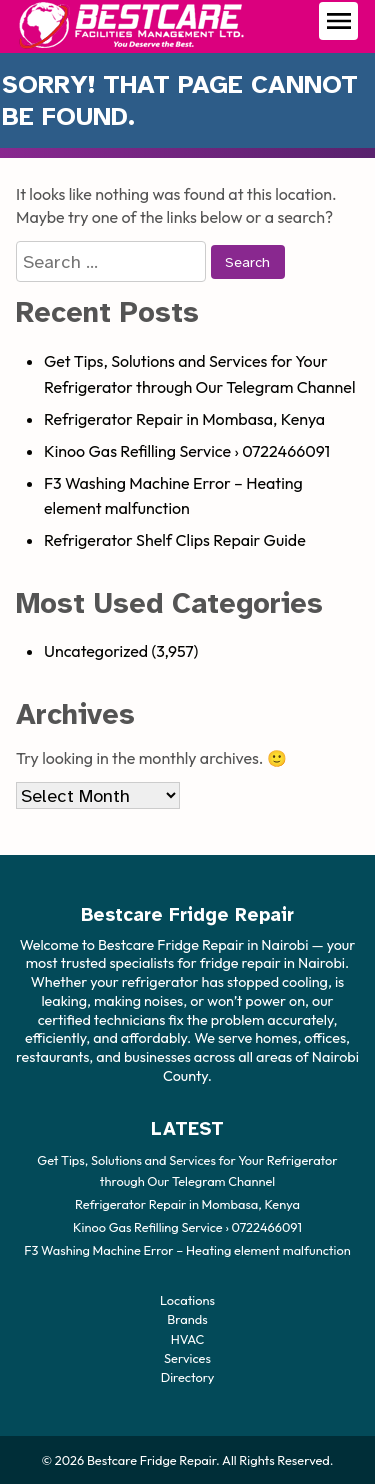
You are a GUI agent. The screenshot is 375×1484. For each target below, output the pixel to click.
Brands (187, 1319)
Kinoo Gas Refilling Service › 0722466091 (187, 451)
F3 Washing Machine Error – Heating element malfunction (187, 1249)
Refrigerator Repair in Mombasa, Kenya (184, 419)
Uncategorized (96, 651)
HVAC (188, 1338)
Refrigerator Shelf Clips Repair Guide (175, 540)
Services (187, 1357)
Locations (187, 1300)
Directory (188, 1376)
